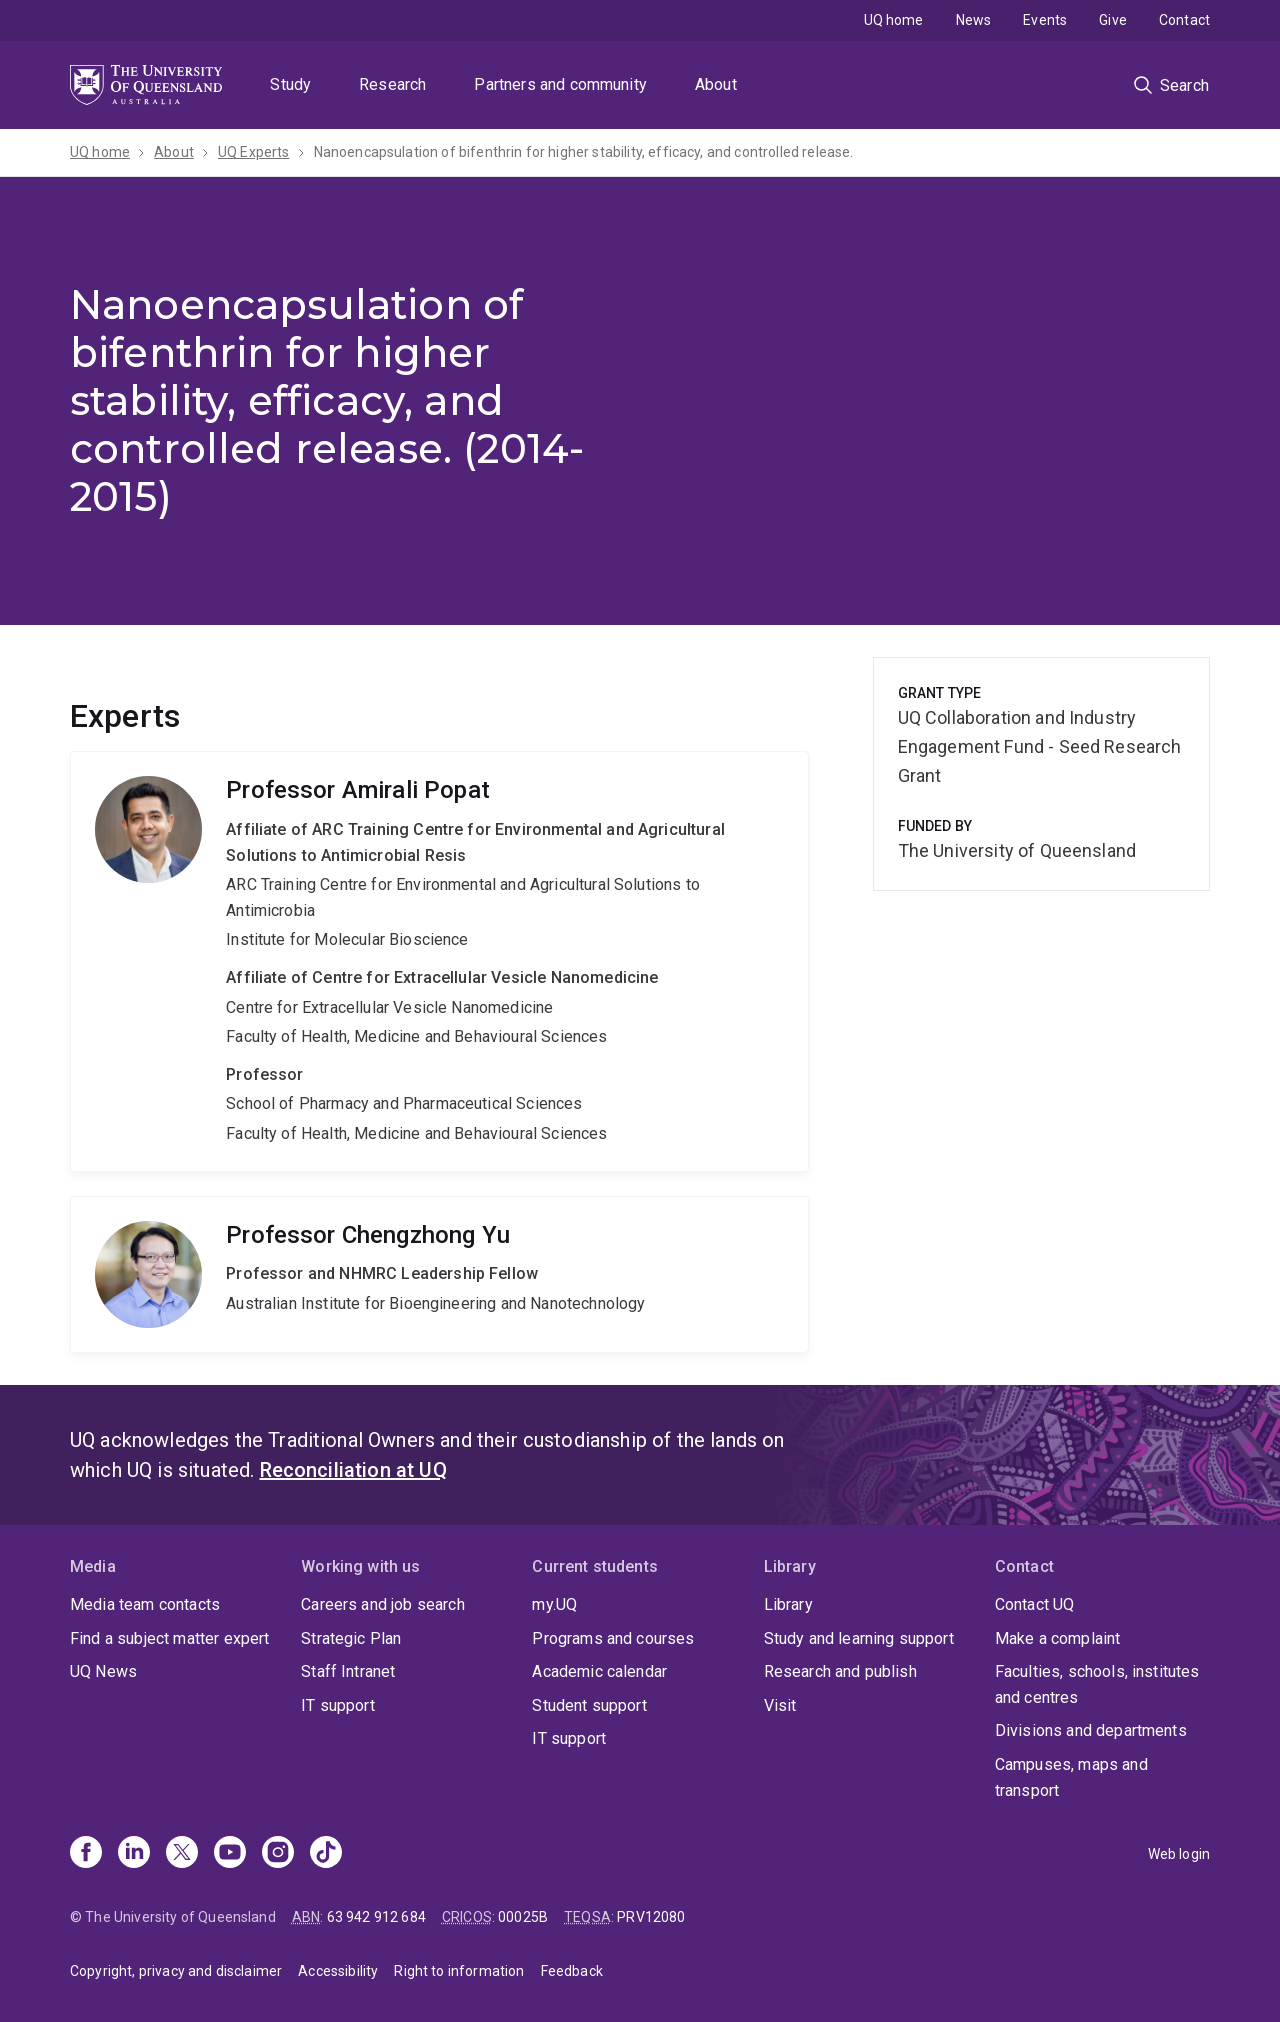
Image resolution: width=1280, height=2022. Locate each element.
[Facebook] (86, 1854)
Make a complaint (1058, 1638)
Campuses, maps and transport (1071, 1777)
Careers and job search (383, 1604)
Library (788, 1604)
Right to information (459, 1971)
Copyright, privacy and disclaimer (176, 1971)
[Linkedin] (134, 1854)
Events (1045, 20)
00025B (523, 1917)
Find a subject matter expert (169, 1638)
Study (290, 84)
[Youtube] (230, 1854)
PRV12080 (651, 1917)
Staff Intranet (348, 1671)
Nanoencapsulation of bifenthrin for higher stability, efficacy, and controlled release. (584, 152)
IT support (338, 1705)
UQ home (894, 20)
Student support (589, 1705)
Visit (780, 1705)
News (974, 20)
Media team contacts (145, 1604)
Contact (1184, 20)
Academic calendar (599, 1671)
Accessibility (338, 1971)
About (716, 84)
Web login (1179, 1854)
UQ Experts (254, 152)
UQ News (103, 1671)
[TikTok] (326, 1854)
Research (392, 84)
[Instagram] (278, 1854)
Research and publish (840, 1671)
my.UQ (554, 1604)
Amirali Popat (439, 961)
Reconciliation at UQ (353, 1470)
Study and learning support (859, 1638)
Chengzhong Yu (439, 1274)
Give (1113, 20)
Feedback (572, 1971)
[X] (182, 1854)
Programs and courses (613, 1638)
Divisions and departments (1091, 1730)
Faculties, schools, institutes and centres (1097, 1684)
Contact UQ (1035, 1604)
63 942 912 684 (376, 1917)
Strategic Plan (351, 1638)
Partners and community (560, 84)
